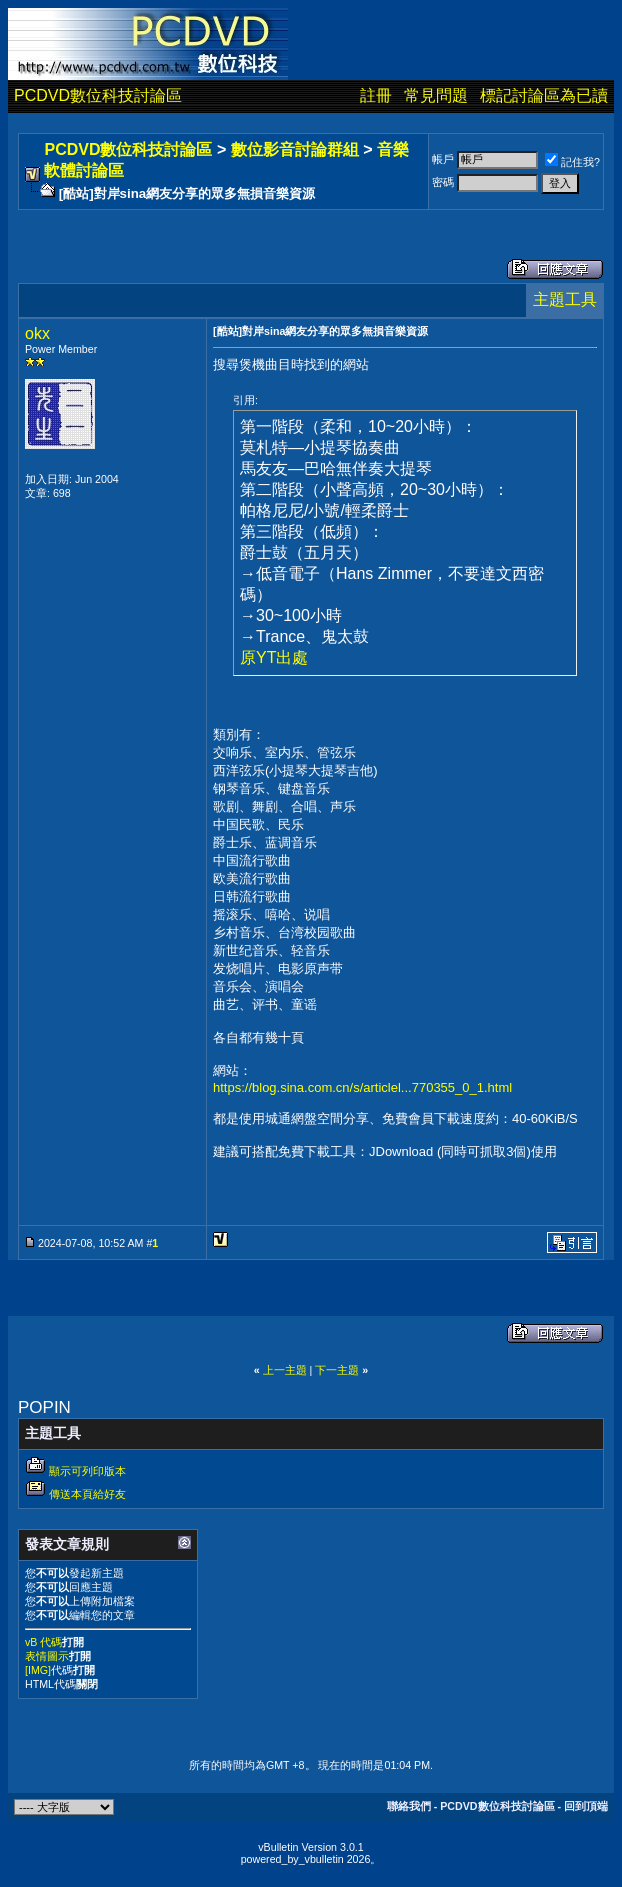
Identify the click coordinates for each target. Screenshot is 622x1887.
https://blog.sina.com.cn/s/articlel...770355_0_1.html (362, 1087)
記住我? (572, 162)
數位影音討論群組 (295, 149)
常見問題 (436, 95)
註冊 (376, 95)
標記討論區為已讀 (544, 95)
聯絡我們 (409, 1806)
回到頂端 (586, 1806)
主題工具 (565, 299)
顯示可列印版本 (87, 1471)
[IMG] (38, 1670)
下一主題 (337, 1370)
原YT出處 (274, 657)
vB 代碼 (43, 1642)
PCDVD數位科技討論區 (98, 95)
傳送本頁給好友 (87, 1494)
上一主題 (285, 1370)
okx (37, 333)
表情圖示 (47, 1656)
